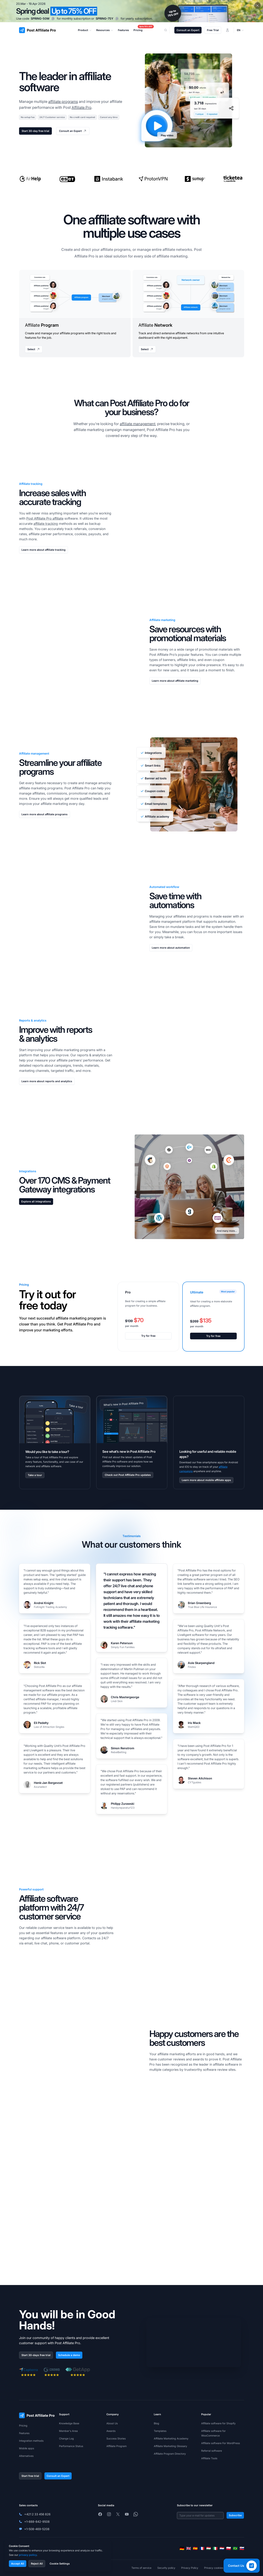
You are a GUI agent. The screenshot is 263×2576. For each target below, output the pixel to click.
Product (85, 30)
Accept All (17, 2563)
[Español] (195, 2548)
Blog (156, 2423)
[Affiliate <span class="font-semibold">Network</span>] (188, 313)
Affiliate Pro (81, 107)
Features (24, 2433)
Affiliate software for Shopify (218, 2423)
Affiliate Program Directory (170, 2453)
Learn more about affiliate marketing (175, 680)
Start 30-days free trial (36, 2355)
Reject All (37, 2563)
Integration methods (31, 2440)
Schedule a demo (69, 2355)
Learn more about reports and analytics (46, 1081)
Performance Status (71, 2446)
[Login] (227, 30)
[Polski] (228, 2548)
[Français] (202, 2548)
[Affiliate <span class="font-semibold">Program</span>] (75, 313)
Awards (110, 2430)
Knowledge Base (69, 2423)
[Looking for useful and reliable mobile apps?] (208, 1442)
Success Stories (116, 2438)
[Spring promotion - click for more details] (131, 11)
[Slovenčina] (242, 2548)
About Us (112, 2423)
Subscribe (235, 2515)
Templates (160, 2430)
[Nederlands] (222, 2548)
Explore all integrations (36, 1201)
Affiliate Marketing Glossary (170, 2446)
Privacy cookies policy (217, 2567)
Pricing (23, 2425)
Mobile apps (26, 2448)
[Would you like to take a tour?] (54, 1442)
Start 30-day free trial (35, 130)
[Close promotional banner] (257, 5)
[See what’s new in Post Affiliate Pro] (131, 1442)
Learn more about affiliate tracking (43, 549)
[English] (188, 2548)
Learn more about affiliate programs (44, 814)
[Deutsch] (182, 2548)
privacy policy (28, 2554)
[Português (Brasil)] (235, 2548)
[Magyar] (208, 2548)
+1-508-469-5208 (36, 2529)
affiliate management (137, 424)
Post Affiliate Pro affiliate (44, 518)
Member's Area (68, 2430)
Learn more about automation (171, 947)
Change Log (66, 2438)
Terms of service (141, 2567)
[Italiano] (215, 2548)
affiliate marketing (172, 256)
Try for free (148, 1335)
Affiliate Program (116, 2446)
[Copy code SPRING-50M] (53, 18)
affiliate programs (63, 101)
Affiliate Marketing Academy (171, 2438)
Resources (104, 30)
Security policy (166, 2567)
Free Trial (213, 30)
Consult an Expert (188, 30)
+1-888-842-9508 (37, 2521)
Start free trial (30, 2475)
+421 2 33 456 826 (37, 2514)
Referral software (211, 2450)
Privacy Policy (189, 2567)
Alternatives (26, 2455)
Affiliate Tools (209, 2458)
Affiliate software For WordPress (220, 2443)
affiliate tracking (45, 524)
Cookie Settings (60, 2563)
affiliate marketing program (79, 1318)
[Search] (168, 30)
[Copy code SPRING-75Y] (117, 18)
